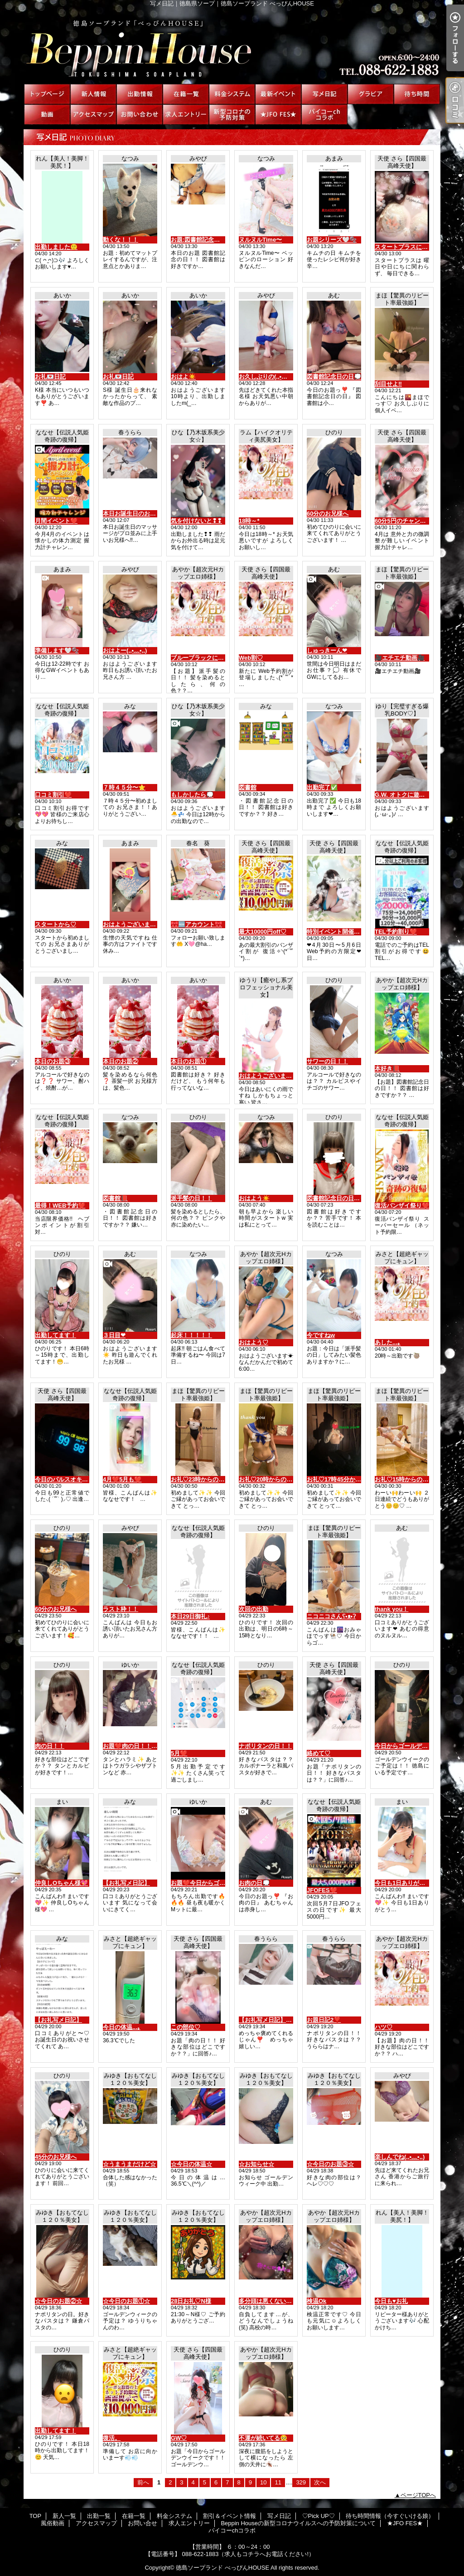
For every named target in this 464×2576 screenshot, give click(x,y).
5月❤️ (179, 1753)
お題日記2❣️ (324, 2019)
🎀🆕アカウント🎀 (196, 924)
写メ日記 (324, 94)
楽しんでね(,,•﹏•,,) (400, 2156)
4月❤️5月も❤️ (122, 1479)
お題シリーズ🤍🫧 (332, 239)
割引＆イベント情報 (278, 94)
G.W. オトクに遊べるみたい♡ (414, 794)
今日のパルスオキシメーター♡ (76, 1479)
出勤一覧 (139, 94)
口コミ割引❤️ (53, 794)
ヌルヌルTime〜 (260, 239)
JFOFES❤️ (322, 1890)
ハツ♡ (383, 2027)
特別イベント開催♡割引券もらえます (357, 931)
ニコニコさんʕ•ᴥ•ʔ (331, 1616)
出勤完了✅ (322, 787)
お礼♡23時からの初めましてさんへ (218, 1479)
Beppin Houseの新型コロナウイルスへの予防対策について (232, 114)
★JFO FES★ (278, 114)
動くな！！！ (120, 239)
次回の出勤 (253, 1609)
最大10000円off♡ (262, 931)
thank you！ (391, 1609)
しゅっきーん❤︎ (327, 650)
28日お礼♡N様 (191, 2301)
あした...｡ (388, 1342)
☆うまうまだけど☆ (129, 2164)
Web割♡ (251, 657)
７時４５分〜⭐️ (124, 787)
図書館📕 (115, 1198)
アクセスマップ (93, 114)
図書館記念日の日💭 (334, 376)
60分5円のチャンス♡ (403, 520)
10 (263, 2482)
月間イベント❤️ (56, 520)
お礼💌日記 (50, 376)
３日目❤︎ (114, 1335)
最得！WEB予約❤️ (60, 1205)
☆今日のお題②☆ (58, 2301)
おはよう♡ (253, 1342)
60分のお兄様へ (327, 513)
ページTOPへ (418, 2495)
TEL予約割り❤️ (396, 931)
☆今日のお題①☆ (126, 2301)
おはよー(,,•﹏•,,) (125, 650)
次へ (320, 2482)
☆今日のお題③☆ (330, 2164)
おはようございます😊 (269, 1075)
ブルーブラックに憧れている (209, 657)
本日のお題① (188, 1061)
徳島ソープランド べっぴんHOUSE (222, 2567)
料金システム (232, 94)
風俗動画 (47, 114)
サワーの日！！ (327, 1061)
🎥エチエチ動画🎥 (400, 657)
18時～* (249, 520)
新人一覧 (93, 94)
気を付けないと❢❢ (196, 520)
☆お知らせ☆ (256, 2164)
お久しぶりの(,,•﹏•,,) (267, 376)
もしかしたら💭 (192, 794)
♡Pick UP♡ (371, 94)
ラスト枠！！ (120, 1609)
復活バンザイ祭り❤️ (402, 1205)
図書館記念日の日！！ (336, 1198)
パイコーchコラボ (324, 114)
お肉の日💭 (254, 1883)
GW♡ (179, 2438)
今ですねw (321, 1335)
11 (278, 2482)
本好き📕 (387, 1068)
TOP (47, 94)
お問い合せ (139, 114)
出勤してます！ (55, 1335)
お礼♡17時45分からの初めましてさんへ (360, 1479)
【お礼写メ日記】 (126, 1883)
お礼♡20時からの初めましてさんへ (286, 1479)
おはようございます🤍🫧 (136, 924)
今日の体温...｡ (121, 2027)
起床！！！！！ (191, 1335)
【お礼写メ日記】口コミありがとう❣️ (289, 2019)
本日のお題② (120, 1061)
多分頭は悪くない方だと (271, 2301)
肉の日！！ (49, 1746)
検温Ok (316, 2301)
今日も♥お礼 (391, 2301)
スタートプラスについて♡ (410, 246)
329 (301, 2482)
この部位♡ (185, 2027)
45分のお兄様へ (56, 2156)
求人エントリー (186, 114)
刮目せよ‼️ (388, 383)
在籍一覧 (186, 94)
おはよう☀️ (254, 1198)
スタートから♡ (55, 924)
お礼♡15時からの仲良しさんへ (416, 1479)
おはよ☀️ (183, 376)
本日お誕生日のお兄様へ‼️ (137, 513)
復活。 (112, 2438)
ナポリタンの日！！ (265, 1746)
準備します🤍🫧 (57, 650)
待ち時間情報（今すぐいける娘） (417, 94)
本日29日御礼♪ (190, 1616)
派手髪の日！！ (191, 1198)
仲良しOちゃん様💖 (61, 1883)
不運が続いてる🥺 (263, 2438)
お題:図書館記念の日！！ (204, 239)
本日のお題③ (52, 1061)
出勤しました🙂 (56, 246)
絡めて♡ (318, 1753)
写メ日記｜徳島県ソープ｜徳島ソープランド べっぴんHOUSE (232, 45)
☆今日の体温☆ (191, 2164)
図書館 (247, 787)
